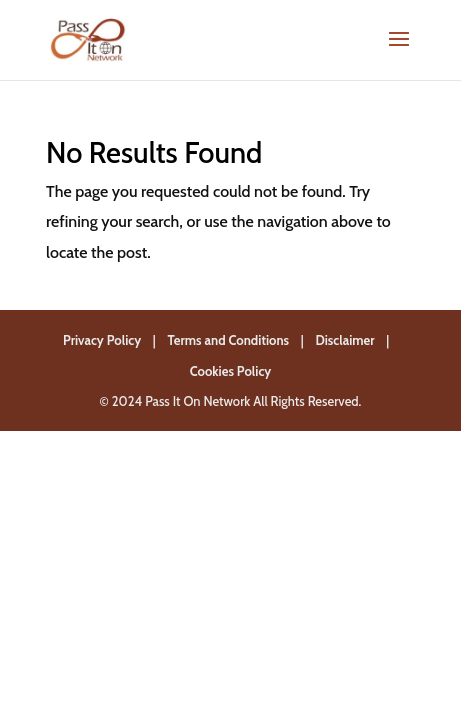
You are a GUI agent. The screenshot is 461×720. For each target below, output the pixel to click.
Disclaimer (344, 340)
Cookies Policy (231, 371)
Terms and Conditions (229, 340)
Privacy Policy (102, 340)
